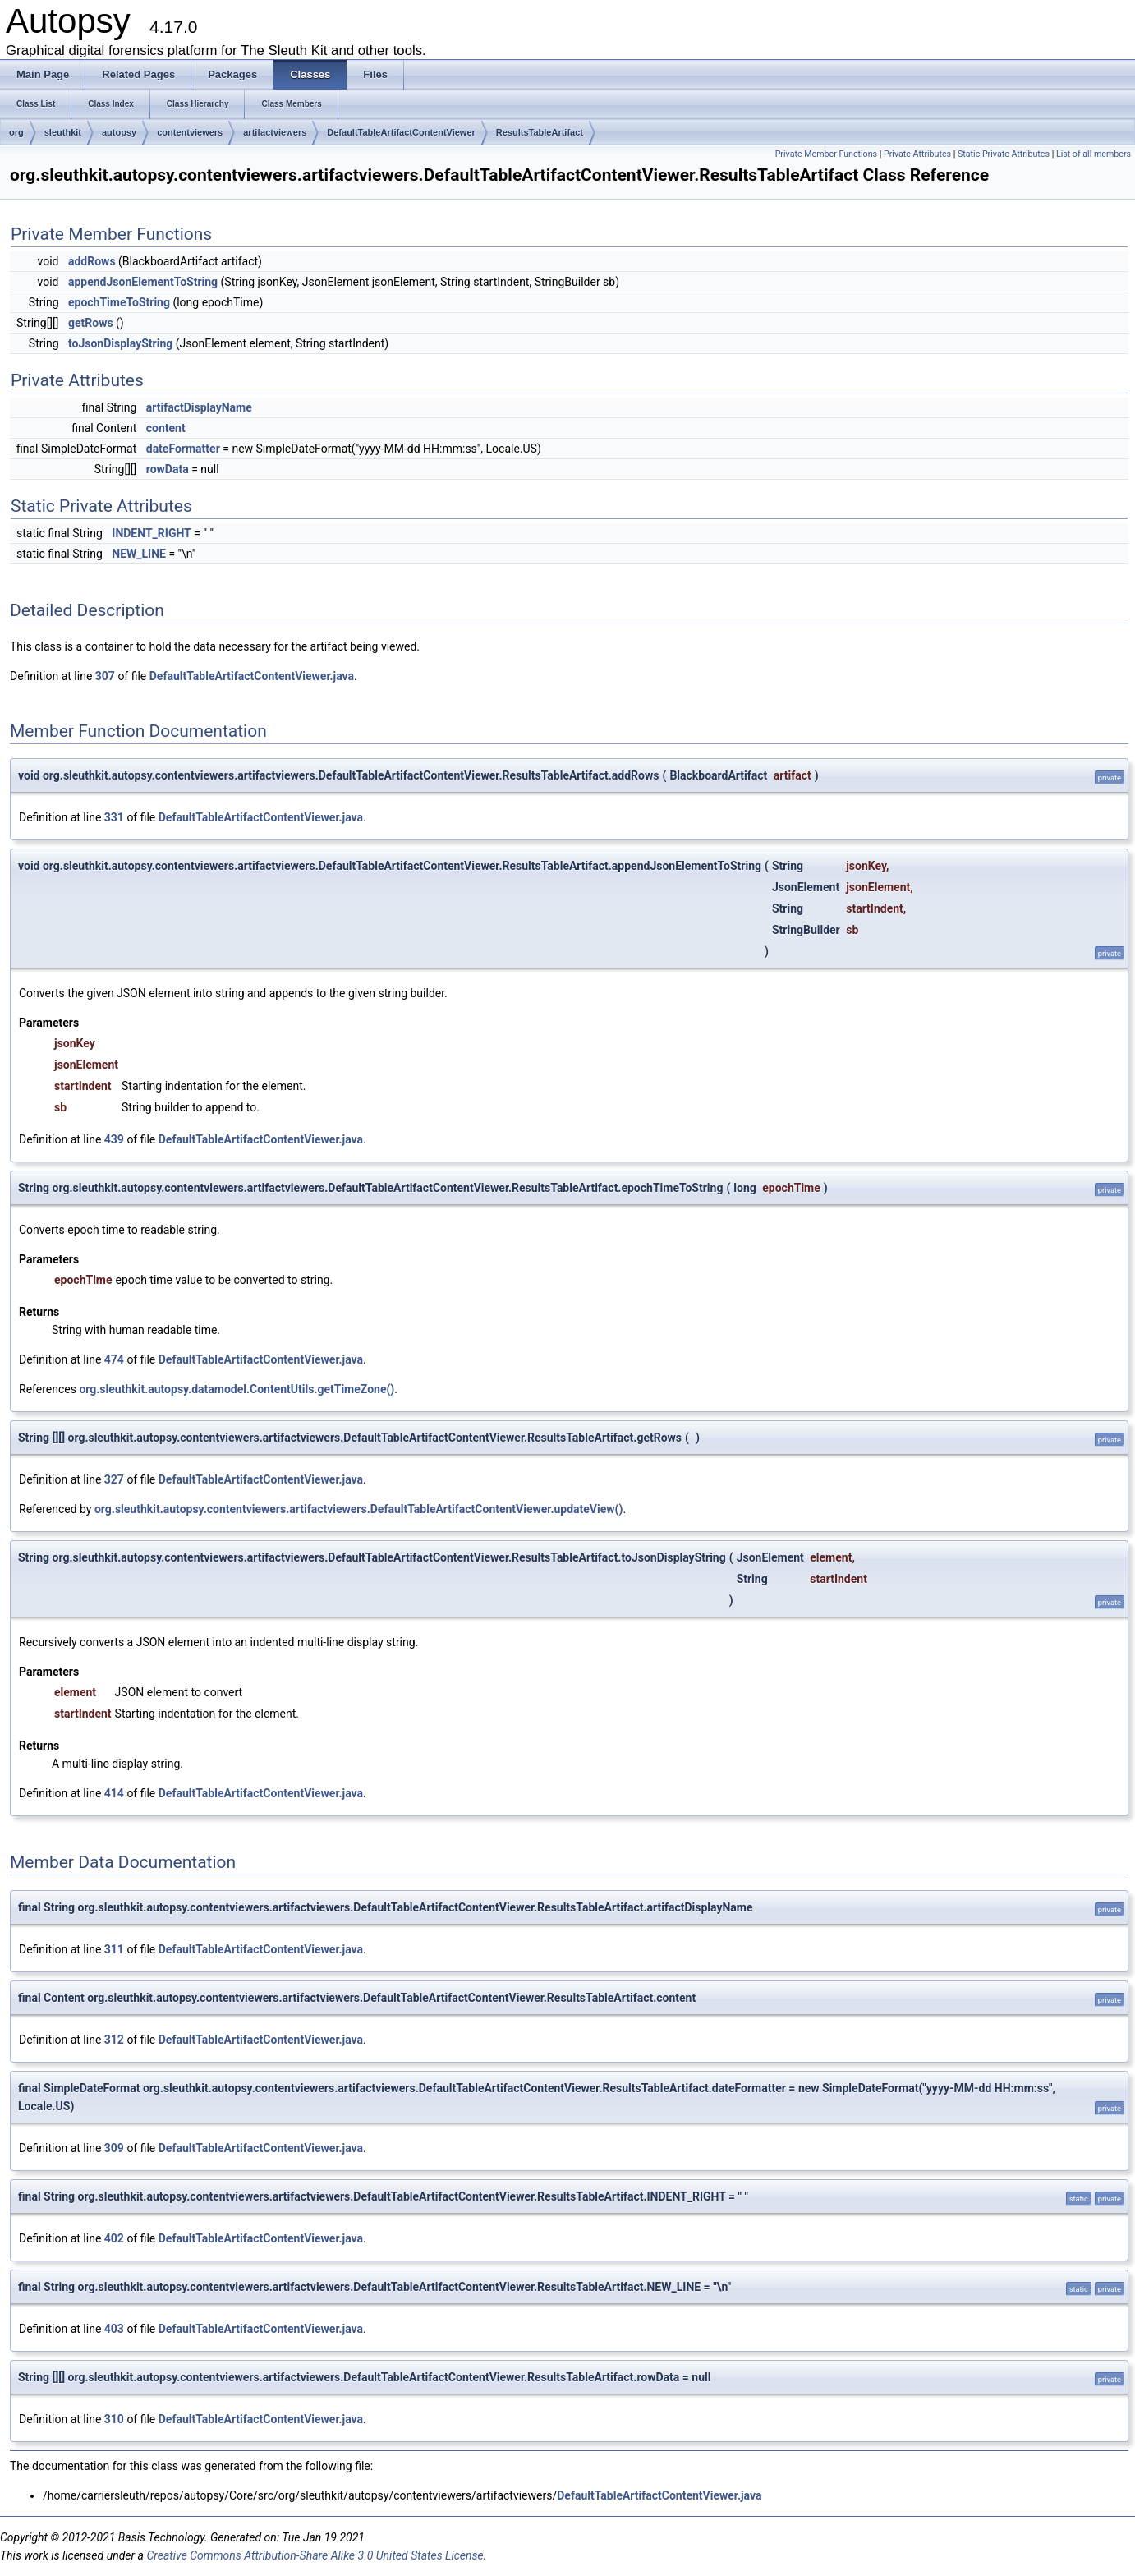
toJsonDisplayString (120, 343)
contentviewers (190, 132)
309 (114, 2148)
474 (114, 1359)
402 (114, 2238)
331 (114, 817)
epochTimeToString (119, 302)
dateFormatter (183, 448)
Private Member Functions (826, 154)
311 (114, 1949)
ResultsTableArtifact (539, 132)
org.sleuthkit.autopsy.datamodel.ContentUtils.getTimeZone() (236, 1389)
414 (114, 1793)
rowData (167, 469)
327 (114, 1479)
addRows (92, 261)
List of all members (1093, 154)
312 (114, 2039)
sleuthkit (62, 132)
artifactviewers (274, 132)
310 (114, 2419)
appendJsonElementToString (143, 281)
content (166, 428)
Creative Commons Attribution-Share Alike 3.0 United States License (314, 2555)
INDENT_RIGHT (151, 533)
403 (114, 2328)
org (16, 132)
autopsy (119, 132)
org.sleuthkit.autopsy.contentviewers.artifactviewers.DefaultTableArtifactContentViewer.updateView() (358, 1509)
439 (114, 1139)
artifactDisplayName (199, 407)
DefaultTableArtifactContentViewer (401, 132)
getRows (90, 322)
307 (105, 676)
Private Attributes (917, 154)
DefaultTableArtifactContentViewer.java (251, 676)
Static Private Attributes (1004, 154)
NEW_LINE (139, 553)
